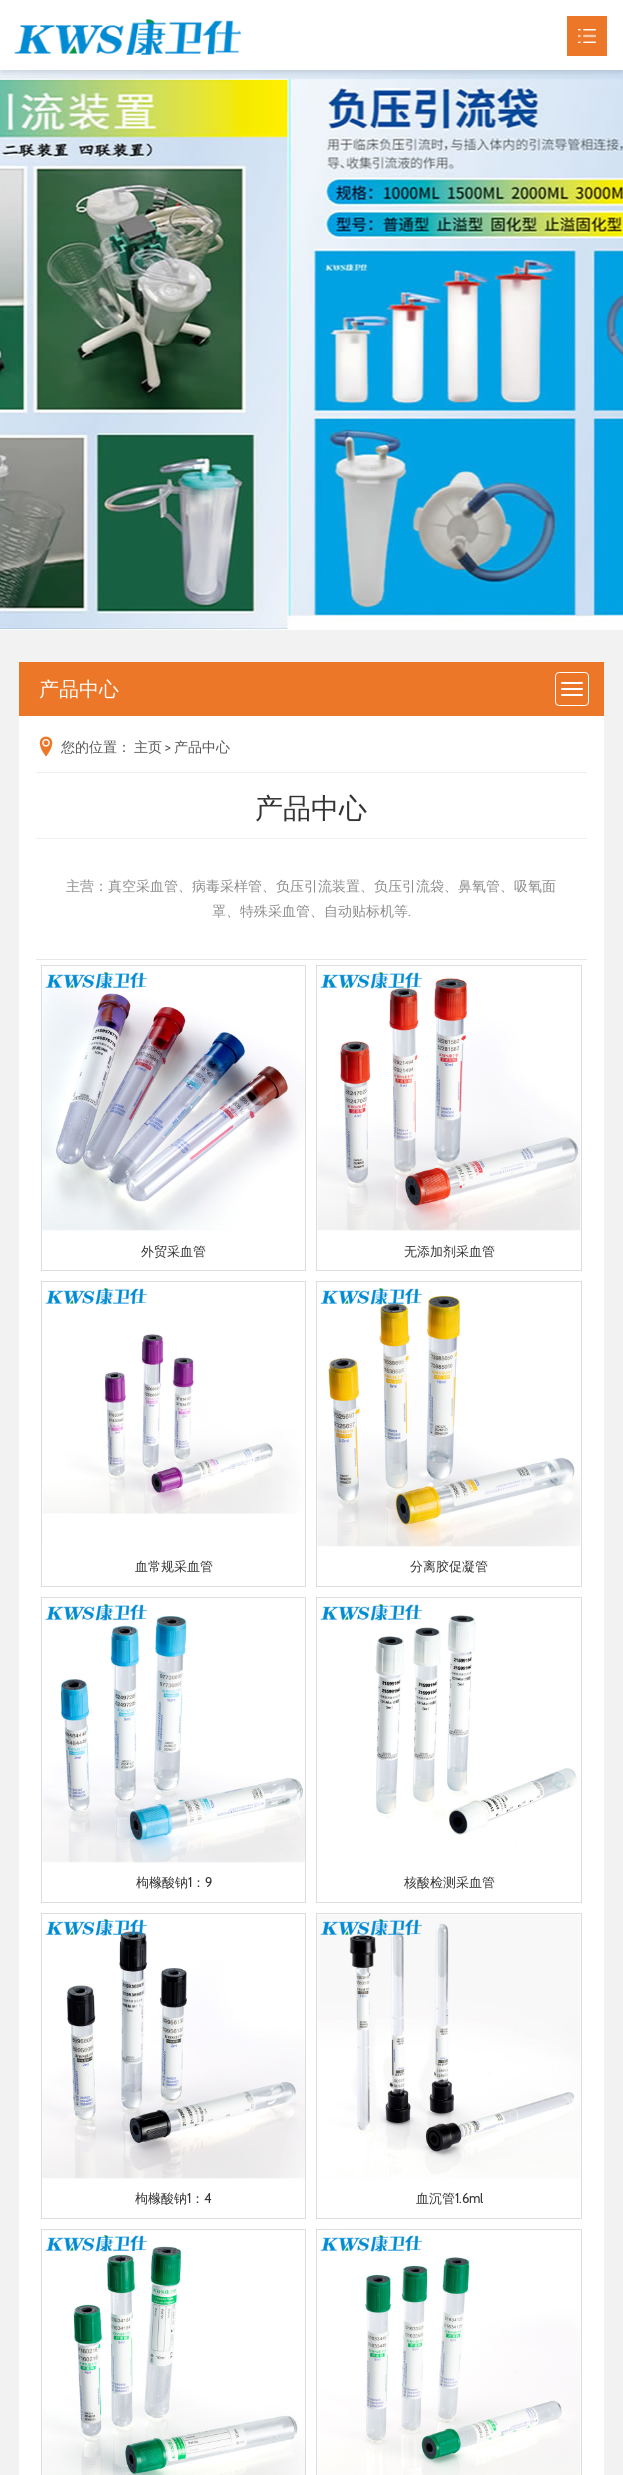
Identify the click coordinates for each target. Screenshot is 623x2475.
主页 (148, 747)
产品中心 (202, 747)
